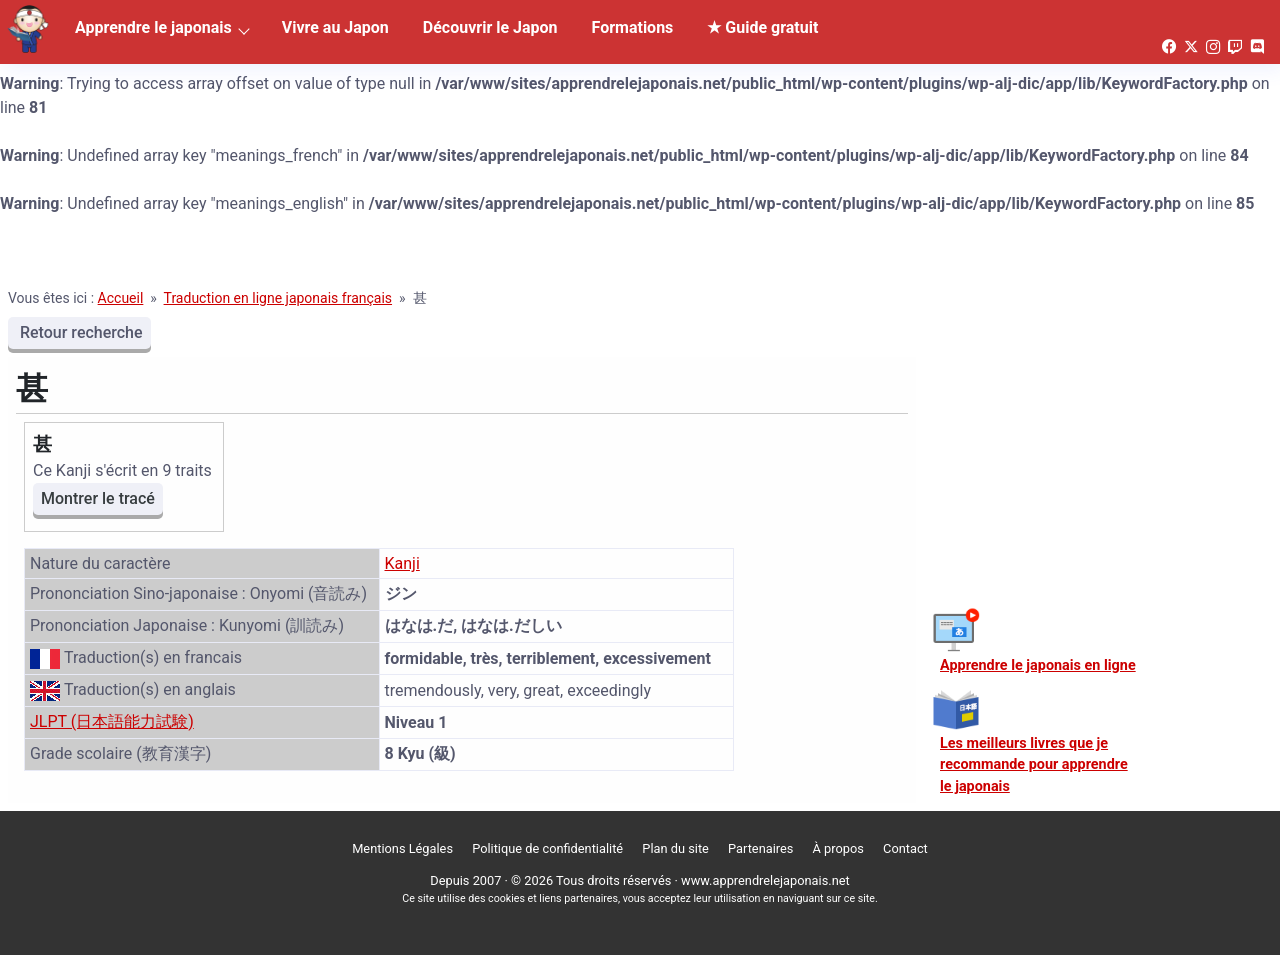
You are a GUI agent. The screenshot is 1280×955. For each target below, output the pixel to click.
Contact (905, 848)
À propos (838, 848)
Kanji (402, 563)
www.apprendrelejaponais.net (765, 880)
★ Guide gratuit (762, 27)
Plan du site (675, 848)
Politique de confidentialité (547, 848)
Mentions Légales (402, 848)
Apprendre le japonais (153, 27)
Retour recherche (79, 332)
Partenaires (760, 848)
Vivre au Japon (335, 27)
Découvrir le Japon (490, 27)
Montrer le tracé (98, 498)
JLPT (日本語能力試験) (112, 721)
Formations (633, 27)
